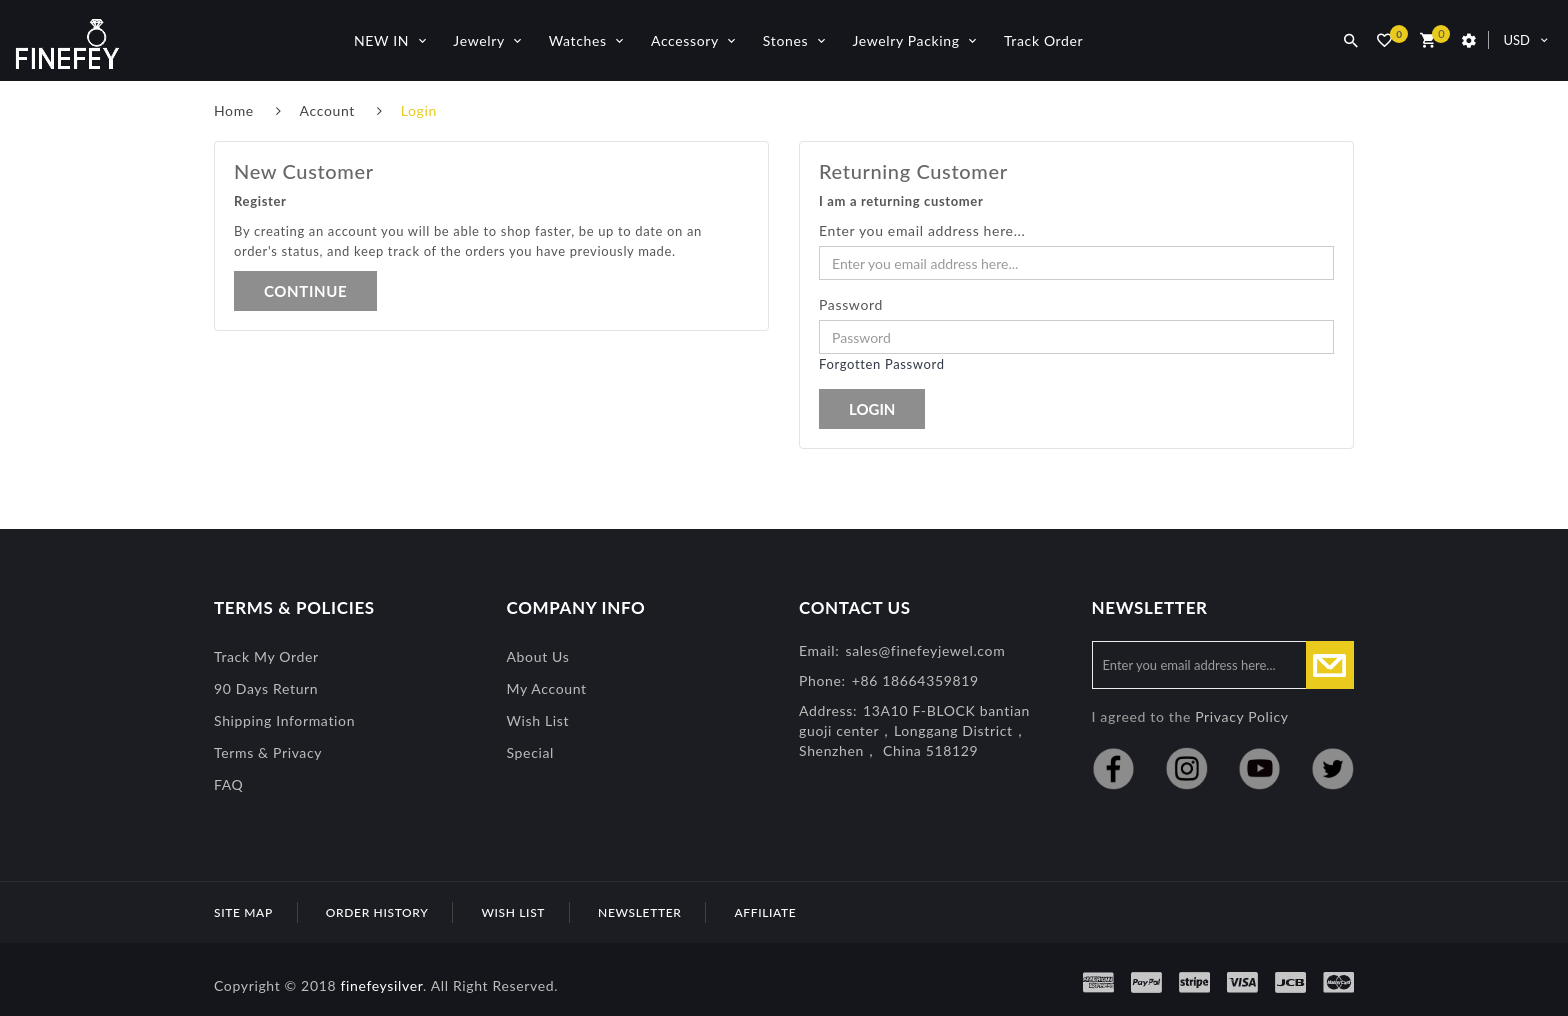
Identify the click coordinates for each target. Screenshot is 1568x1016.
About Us (538, 656)
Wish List (538, 720)
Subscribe (1330, 665)
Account (327, 110)
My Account (547, 688)
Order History (377, 912)
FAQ (228, 784)
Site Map (243, 912)
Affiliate (765, 912)
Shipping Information (284, 720)
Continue (305, 291)
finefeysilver (381, 985)
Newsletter (639, 912)
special (531, 752)
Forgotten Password (882, 364)
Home (234, 110)
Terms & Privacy (268, 752)
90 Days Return (266, 688)
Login (419, 110)
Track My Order (266, 656)
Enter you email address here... (922, 230)
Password (851, 304)
